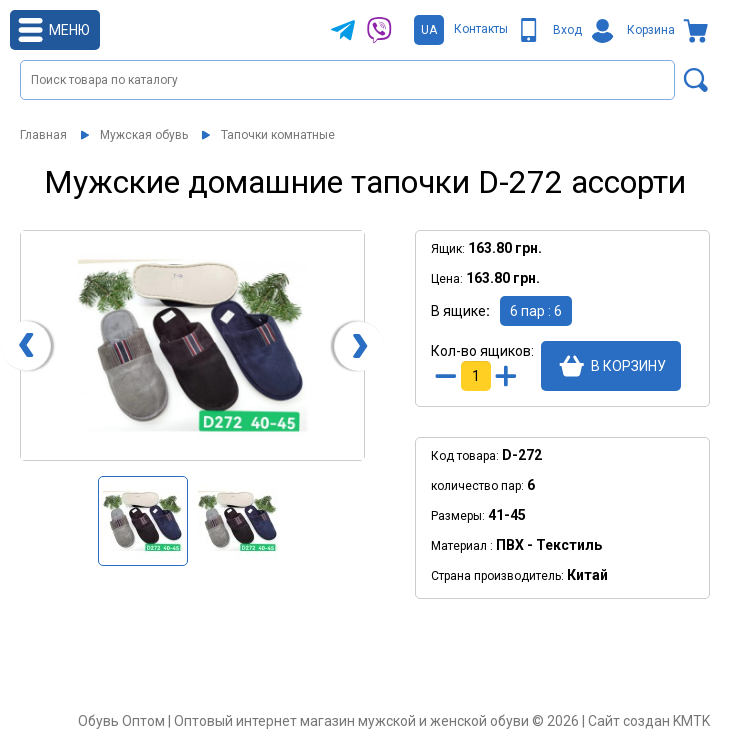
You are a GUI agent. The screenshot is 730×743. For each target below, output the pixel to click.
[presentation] (26, 346)
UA (429, 30)
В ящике (458, 311)
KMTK (691, 721)
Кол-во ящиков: (481, 351)
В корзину (628, 366)
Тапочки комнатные (278, 135)
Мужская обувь (144, 135)
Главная (43, 135)
